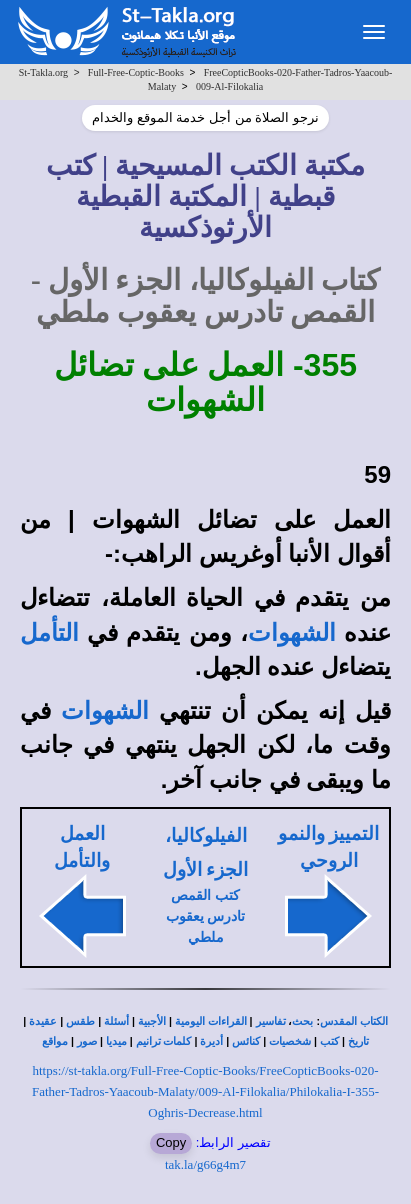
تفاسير (271, 1021)
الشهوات (292, 633)
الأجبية (152, 1021)
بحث (302, 1021)
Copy (171, 1142)
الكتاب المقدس (354, 1021)
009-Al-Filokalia (229, 86)
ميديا (116, 1041)
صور (87, 1041)
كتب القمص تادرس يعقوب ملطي (206, 916)
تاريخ (358, 1041)
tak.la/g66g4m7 (205, 1164)
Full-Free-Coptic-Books (136, 72)
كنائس (246, 1041)
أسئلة (116, 1021)
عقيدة (43, 1021)
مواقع (55, 1041)
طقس (80, 1021)
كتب (329, 1041)
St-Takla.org (43, 72)
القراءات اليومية (211, 1021)
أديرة (211, 1041)
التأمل (49, 633)
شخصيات (290, 1041)
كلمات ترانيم (164, 1041)
